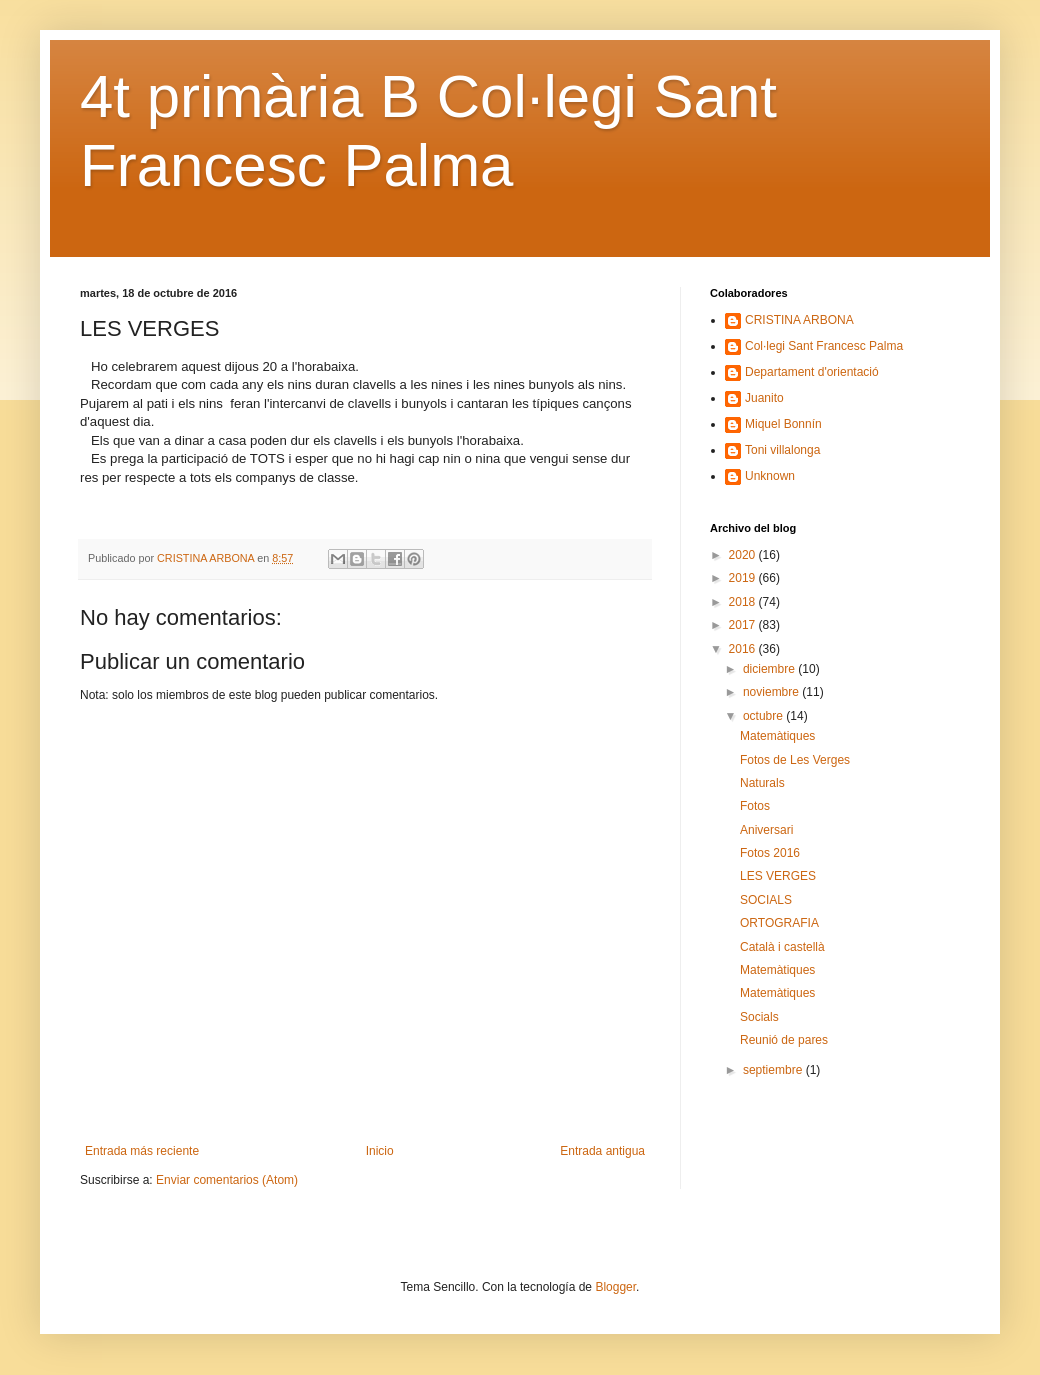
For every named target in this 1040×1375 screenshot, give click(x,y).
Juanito (764, 398)
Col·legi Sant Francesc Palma (824, 346)
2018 (744, 602)
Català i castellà (782, 947)
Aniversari (766, 830)
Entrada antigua (602, 1151)
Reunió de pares (784, 1040)
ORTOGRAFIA (779, 923)
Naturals (762, 783)
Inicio (380, 1151)
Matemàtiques (777, 736)
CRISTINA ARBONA (799, 320)
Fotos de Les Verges (795, 760)
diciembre (770, 669)
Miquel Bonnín (783, 424)
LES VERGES (778, 876)
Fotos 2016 (770, 853)
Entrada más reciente (142, 1151)
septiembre (774, 1070)
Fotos (755, 806)
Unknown (770, 476)
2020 (744, 555)
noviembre (772, 692)
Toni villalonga (782, 450)
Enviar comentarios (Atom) (227, 1180)
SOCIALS (766, 900)
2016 (744, 649)
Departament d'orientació (812, 372)
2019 (744, 578)
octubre (764, 716)
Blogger (615, 1287)
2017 (744, 625)
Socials (759, 1017)
